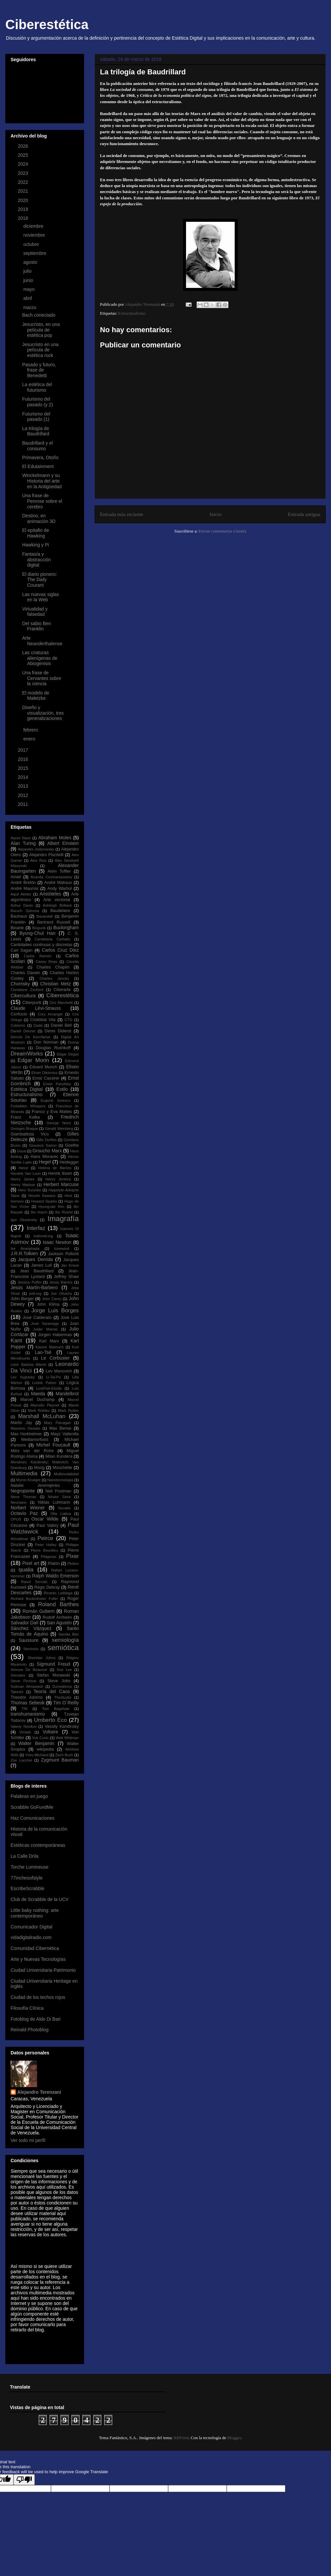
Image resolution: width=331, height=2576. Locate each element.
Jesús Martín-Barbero (34, 1287)
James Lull (41, 1265)
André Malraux (58, 882)
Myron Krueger (28, 1480)
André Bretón (23, 882)
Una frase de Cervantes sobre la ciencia (41, 678)
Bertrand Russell (54, 922)
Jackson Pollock (63, 1253)
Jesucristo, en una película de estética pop (41, 330)
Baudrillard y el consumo (37, 445)
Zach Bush (64, 1755)
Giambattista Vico (30, 1134)
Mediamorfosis (34, 1439)
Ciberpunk (32, 1002)
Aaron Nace (21, 838)
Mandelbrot (67, 1393)
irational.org (43, 1236)
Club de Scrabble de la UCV (40, 1899)
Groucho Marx (47, 1150)
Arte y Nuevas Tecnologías (38, 1959)
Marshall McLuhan (42, 1416)
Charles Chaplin (52, 967)
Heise (23, 1168)
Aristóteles (50, 893)
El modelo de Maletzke (35, 695)
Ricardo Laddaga (58, 1593)
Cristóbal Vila (42, 1019)
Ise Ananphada (25, 1248)
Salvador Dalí (24, 1622)
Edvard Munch (43, 1067)
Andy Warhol (59, 888)
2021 (23, 191)
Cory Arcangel (50, 1014)
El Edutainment (38, 466)
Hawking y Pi (35, 544)
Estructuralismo (131, 313)
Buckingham (66, 927)
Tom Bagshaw (55, 1709)
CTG (68, 1020)
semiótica (63, 1648)
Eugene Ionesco (56, 1100)
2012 (23, 795)
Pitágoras (48, 1557)
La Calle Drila (24, 1856)
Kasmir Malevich (49, 1347)
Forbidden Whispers (28, 1106)
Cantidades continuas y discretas (41, 944)
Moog (39, 1467)
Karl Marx (49, 1341)
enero (29, 738)
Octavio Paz (24, 1513)
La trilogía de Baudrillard (35, 431)
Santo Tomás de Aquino (45, 1631)
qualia (26, 1569)
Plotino (73, 1563)
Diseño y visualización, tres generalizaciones (43, 713)
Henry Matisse (23, 1185)
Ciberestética (46, 24)
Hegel (45, 1162)
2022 (23, 182)
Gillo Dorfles (46, 1140)
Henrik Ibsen (60, 1173)
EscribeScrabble (27, 1888)
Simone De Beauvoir (29, 1670)
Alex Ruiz (38, 860)
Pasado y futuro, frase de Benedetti (39, 370)
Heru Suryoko (29, 1190)
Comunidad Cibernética (35, 1948)
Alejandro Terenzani (39, 2092)
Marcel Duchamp (37, 1399)
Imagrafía (63, 1218)
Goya (21, 1151)
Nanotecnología (60, 1480)
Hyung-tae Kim (51, 1207)
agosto (30, 262)
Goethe (72, 1145)
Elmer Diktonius (44, 1073)
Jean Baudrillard (37, 1271)
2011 (23, 804)
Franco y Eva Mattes (52, 1111)
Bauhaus (19, 916)
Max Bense (60, 1428)
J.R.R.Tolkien (24, 1253)
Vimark (25, 1732)
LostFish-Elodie (49, 1388)
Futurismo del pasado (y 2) (37, 401)
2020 (23, 200)
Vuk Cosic (40, 1738)
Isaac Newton (57, 1242)
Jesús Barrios (60, 1282)
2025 (23, 155)
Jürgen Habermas (55, 1334)
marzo (30, 307)
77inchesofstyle (27, 1878)
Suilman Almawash (27, 1686)
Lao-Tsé (43, 1352)
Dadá (37, 1025)
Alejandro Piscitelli (46, 854)
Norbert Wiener (28, 1507)
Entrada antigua (304, 514)
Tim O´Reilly (66, 1702)
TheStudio (62, 1697)
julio (28, 271)
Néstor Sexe (59, 1497)
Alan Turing (23, 843)
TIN (24, 1709)
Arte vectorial (56, 899)
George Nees (58, 1123)
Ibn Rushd (63, 1212)
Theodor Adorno (27, 1697)
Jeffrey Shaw (66, 1276)
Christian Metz (55, 983)
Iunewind (61, 1248)
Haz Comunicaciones (32, 1818)
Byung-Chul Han (38, 933)
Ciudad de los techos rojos (38, 1997)
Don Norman (45, 1042)
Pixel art (30, 1563)
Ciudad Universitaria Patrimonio (43, 1970)
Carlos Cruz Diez (60, 950)
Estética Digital (27, 1089)
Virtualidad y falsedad (35, 611)
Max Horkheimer (26, 1434)
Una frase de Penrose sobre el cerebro (42, 501)
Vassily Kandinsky (62, 1726)
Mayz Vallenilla (65, 1434)
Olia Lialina (60, 1514)
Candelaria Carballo (52, 939)
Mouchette (62, 1467)
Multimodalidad (66, 1474)
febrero (31, 730)
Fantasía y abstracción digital (36, 559)
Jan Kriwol (70, 1265)
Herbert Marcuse (61, 1184)
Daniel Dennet (23, 1031)
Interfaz (36, 1228)
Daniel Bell (61, 1025)
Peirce (45, 1538)
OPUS (16, 1519)
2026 (23, 146)
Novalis (64, 1508)
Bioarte (17, 928)
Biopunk (38, 928)
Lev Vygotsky (23, 1377)
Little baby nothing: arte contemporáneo (35, 1913)
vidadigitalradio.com (31, 1937)
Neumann (19, 1502)
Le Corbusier (55, 1358)
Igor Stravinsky (24, 1220)
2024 (23, 164)
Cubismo (18, 1025)
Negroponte (23, 1490)
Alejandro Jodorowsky (36, 849)
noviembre (34, 235)
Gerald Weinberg (59, 1128)
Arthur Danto (22, 905)
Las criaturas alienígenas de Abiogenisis (39, 658)
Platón (54, 1563)
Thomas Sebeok (28, 1702)
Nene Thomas (23, 1497)
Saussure (28, 1640)
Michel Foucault (53, 1444)
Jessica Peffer (29, 1282)
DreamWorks (27, 1053)
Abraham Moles (54, 837)
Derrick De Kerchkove (31, 1037)
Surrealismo (62, 1686)
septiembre (35, 253)
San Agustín (59, 1622)
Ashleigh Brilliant (57, 905)
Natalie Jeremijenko (35, 1485)
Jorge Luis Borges (55, 1310)
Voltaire (50, 1731)
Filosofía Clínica (27, 2008)
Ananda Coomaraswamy (51, 877)
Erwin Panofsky (57, 1084)
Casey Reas (46, 962)
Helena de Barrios (54, 1168)
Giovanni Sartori (43, 1145)
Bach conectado (38, 315)
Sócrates (18, 1675)
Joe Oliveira (61, 1293)
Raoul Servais (34, 1582)
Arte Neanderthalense (42, 640)
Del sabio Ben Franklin (36, 626)
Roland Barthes (58, 1604)
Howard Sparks (44, 1201)
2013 (23, 786)
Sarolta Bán (69, 1634)
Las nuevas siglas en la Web (40, 597)
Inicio (215, 514)
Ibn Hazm (39, 1212)
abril (28, 298)
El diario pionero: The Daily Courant (39, 580)
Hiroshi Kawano (42, 1196)
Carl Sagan (21, 950)
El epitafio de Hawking (35, 533)
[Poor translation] (24, 2479)
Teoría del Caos (52, 1691)
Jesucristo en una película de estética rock (40, 350)
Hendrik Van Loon (26, 1173)
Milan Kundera (58, 1456)
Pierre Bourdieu (44, 1550)
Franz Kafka (25, 1117)
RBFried (181, 2437)
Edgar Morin (33, 1060)
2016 (23, 759)
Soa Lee (64, 1670)
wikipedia (45, 1749)
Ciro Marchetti (61, 1003)
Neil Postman (58, 1491)
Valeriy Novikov (24, 1726)
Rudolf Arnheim (57, 1617)
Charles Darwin (25, 973)
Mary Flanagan (57, 1423)
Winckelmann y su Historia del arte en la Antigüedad (42, 481)
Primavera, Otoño (40, 457)
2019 (23, 209)
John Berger (22, 1298)
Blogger (234, 2437)
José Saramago (45, 1324)
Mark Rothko (39, 1410)
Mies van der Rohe (32, 1450)
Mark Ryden (68, 1410)
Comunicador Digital (31, 1926)
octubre (31, 244)
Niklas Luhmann (54, 1502)
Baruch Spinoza (25, 911)
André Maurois (24, 888)
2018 (23, 218)
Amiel (16, 877)
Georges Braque (24, 1128)
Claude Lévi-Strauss (36, 1008)
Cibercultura (23, 995)
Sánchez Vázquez (31, 1628)
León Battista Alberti (28, 1365)
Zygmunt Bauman (60, 1760)
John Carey (51, 1299)
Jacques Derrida (35, 1259)
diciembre (34, 226)
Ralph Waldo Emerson (55, 1575)
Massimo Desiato (25, 1428)
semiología (65, 1640)
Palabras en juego (29, 1796)
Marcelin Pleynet (44, 1405)
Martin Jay (21, 1422)
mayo (29, 289)
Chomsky (20, 983)
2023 (23, 173)
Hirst (68, 1196)
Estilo (62, 1089)
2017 (23, 750)
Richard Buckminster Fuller (34, 1599)
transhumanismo (28, 1714)
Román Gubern (39, 1611)
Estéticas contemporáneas (38, 1845)
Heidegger (69, 1162)
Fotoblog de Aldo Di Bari (36, 2019)
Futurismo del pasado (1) (36, 416)
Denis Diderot (58, 1031)
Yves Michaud (36, 1755)
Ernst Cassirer (46, 1078)
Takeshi (17, 1692)
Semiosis (30, 1649)
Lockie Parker (44, 1383)
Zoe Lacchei (21, 1760)
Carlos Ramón (37, 956)
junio (28, 280)
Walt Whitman (67, 1738)
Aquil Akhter (21, 894)
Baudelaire (60, 910)
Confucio (19, 1014)
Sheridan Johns (42, 1658)
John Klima (48, 1304)
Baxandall (44, 916)
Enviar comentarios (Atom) (222, 531)
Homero (17, 1201)
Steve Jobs (58, 1681)
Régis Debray (47, 1587)
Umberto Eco (50, 1720)
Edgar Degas (68, 1054)
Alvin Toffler (59, 871)
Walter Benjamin (36, 1743)
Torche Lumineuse (29, 1867)
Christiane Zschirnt (27, 990)
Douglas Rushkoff (53, 1048)
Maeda (38, 1393)
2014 (23, 777)
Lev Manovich (59, 1371)
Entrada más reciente (121, 514)
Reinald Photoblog (29, 2029)
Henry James (22, 1179)
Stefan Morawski (53, 1675)
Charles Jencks (54, 978)
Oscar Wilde (45, 1519)
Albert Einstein (63, 843)
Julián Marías (45, 1329)
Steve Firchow (23, 1681)
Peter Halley (46, 1545)
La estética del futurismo (37, 387)
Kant (16, 1340)
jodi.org (35, 1293)
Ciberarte (62, 989)
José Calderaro (37, 1317)
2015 (23, 768)
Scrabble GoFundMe (32, 1807)
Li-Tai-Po (53, 1377)
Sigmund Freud (53, 1664)
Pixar (72, 1556)
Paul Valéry (47, 1525)
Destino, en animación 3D (39, 518)
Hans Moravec (44, 1156)
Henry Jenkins (58, 1179)
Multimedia (24, 1473)
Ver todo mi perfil (28, 2140)
